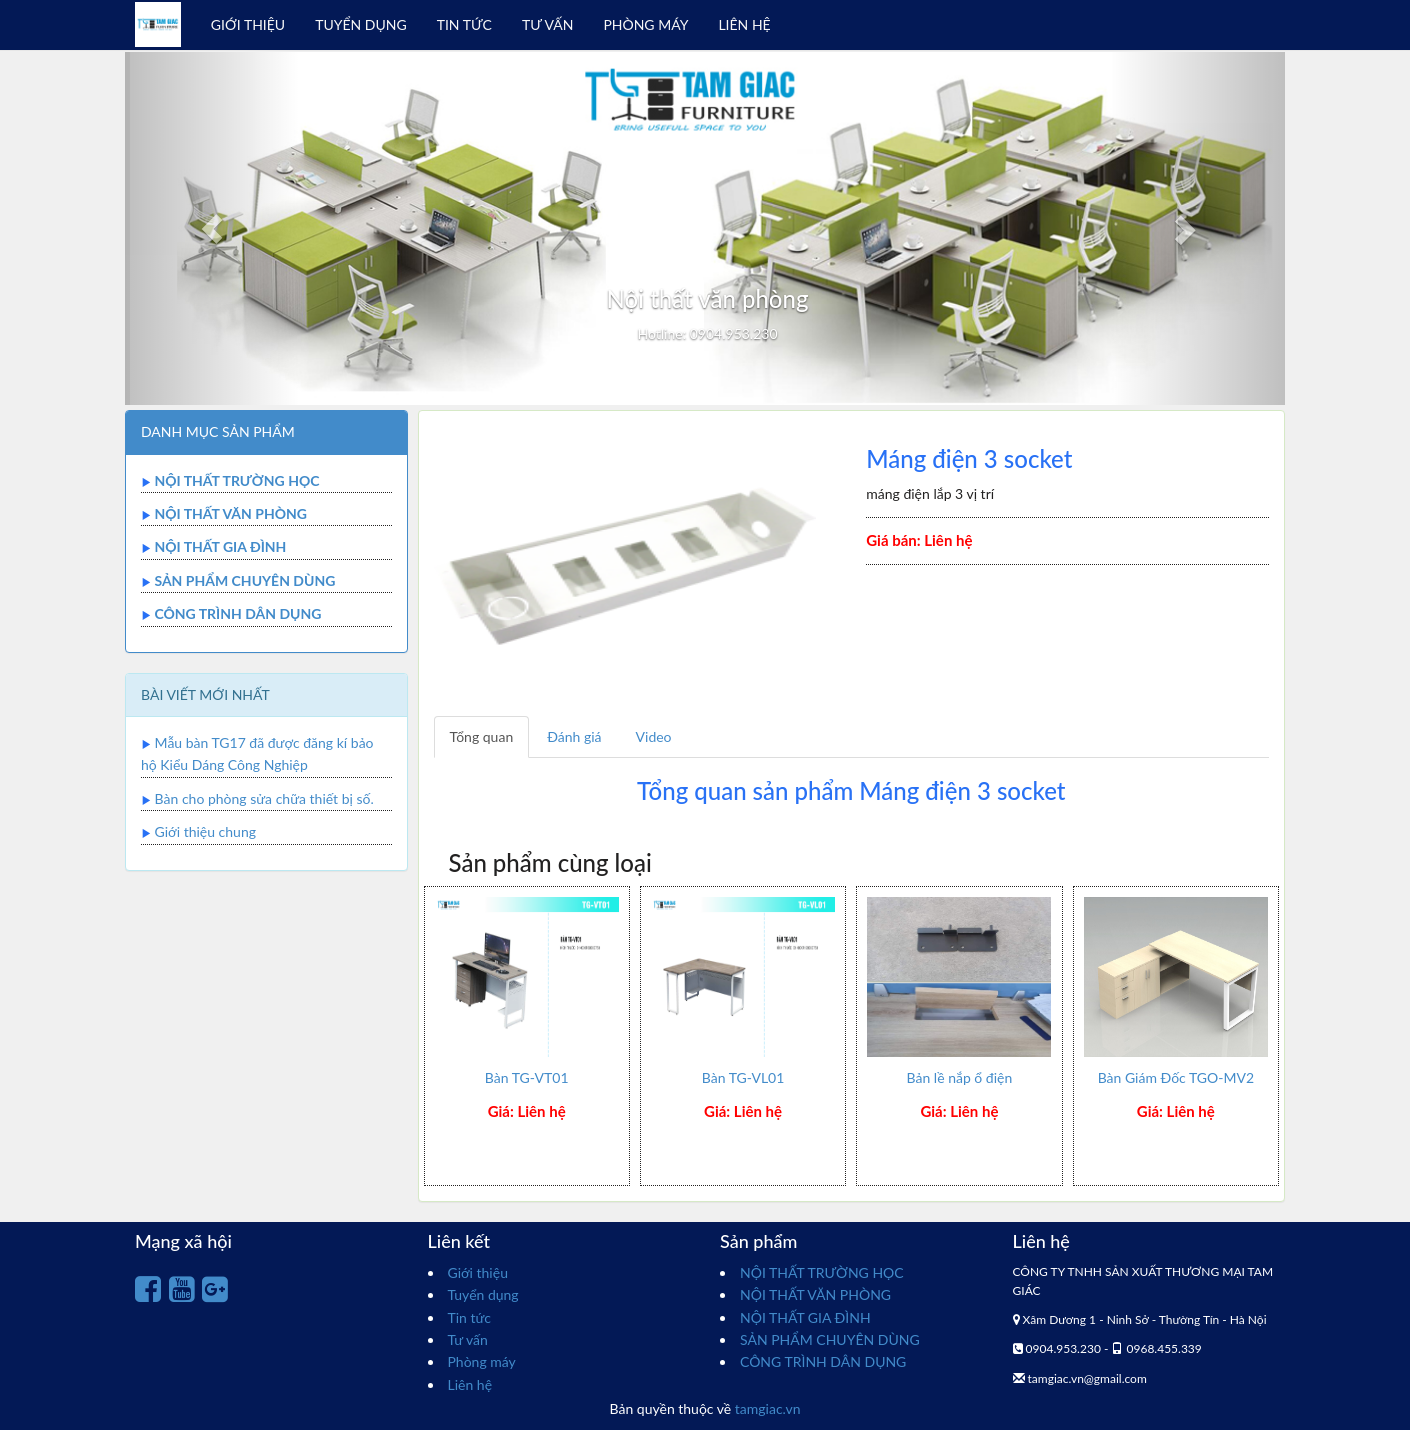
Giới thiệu (478, 1272)
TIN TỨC (464, 24)
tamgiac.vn (768, 1408)
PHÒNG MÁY (645, 24)
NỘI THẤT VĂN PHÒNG (230, 513)
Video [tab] (654, 736)
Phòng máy (482, 1361)
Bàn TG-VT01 (527, 1077)
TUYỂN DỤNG (361, 24)
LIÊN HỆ (744, 24)
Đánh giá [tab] (574, 736)
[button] (212, 228)
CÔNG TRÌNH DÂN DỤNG (237, 613)
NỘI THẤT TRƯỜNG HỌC (236, 480)
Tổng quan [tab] (482, 736)
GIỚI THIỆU (248, 24)
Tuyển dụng (483, 1294)
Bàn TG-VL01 (743, 1077)
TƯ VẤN (547, 24)
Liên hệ (470, 1384)
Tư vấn (468, 1339)
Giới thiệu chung (205, 831)
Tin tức (470, 1317)
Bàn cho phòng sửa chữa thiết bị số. (264, 798)
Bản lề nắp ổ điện (960, 1077)
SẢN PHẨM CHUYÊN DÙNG (244, 580)
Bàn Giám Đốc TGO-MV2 (1176, 1077)
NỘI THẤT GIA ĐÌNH (220, 546)
